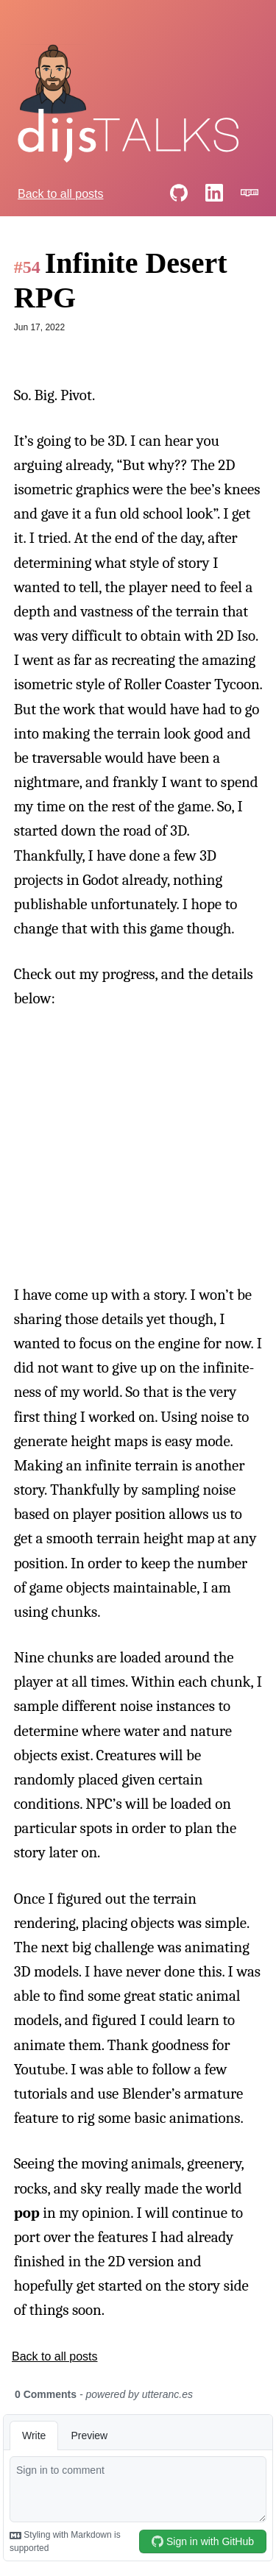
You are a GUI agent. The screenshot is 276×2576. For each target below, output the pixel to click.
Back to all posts (61, 194)
